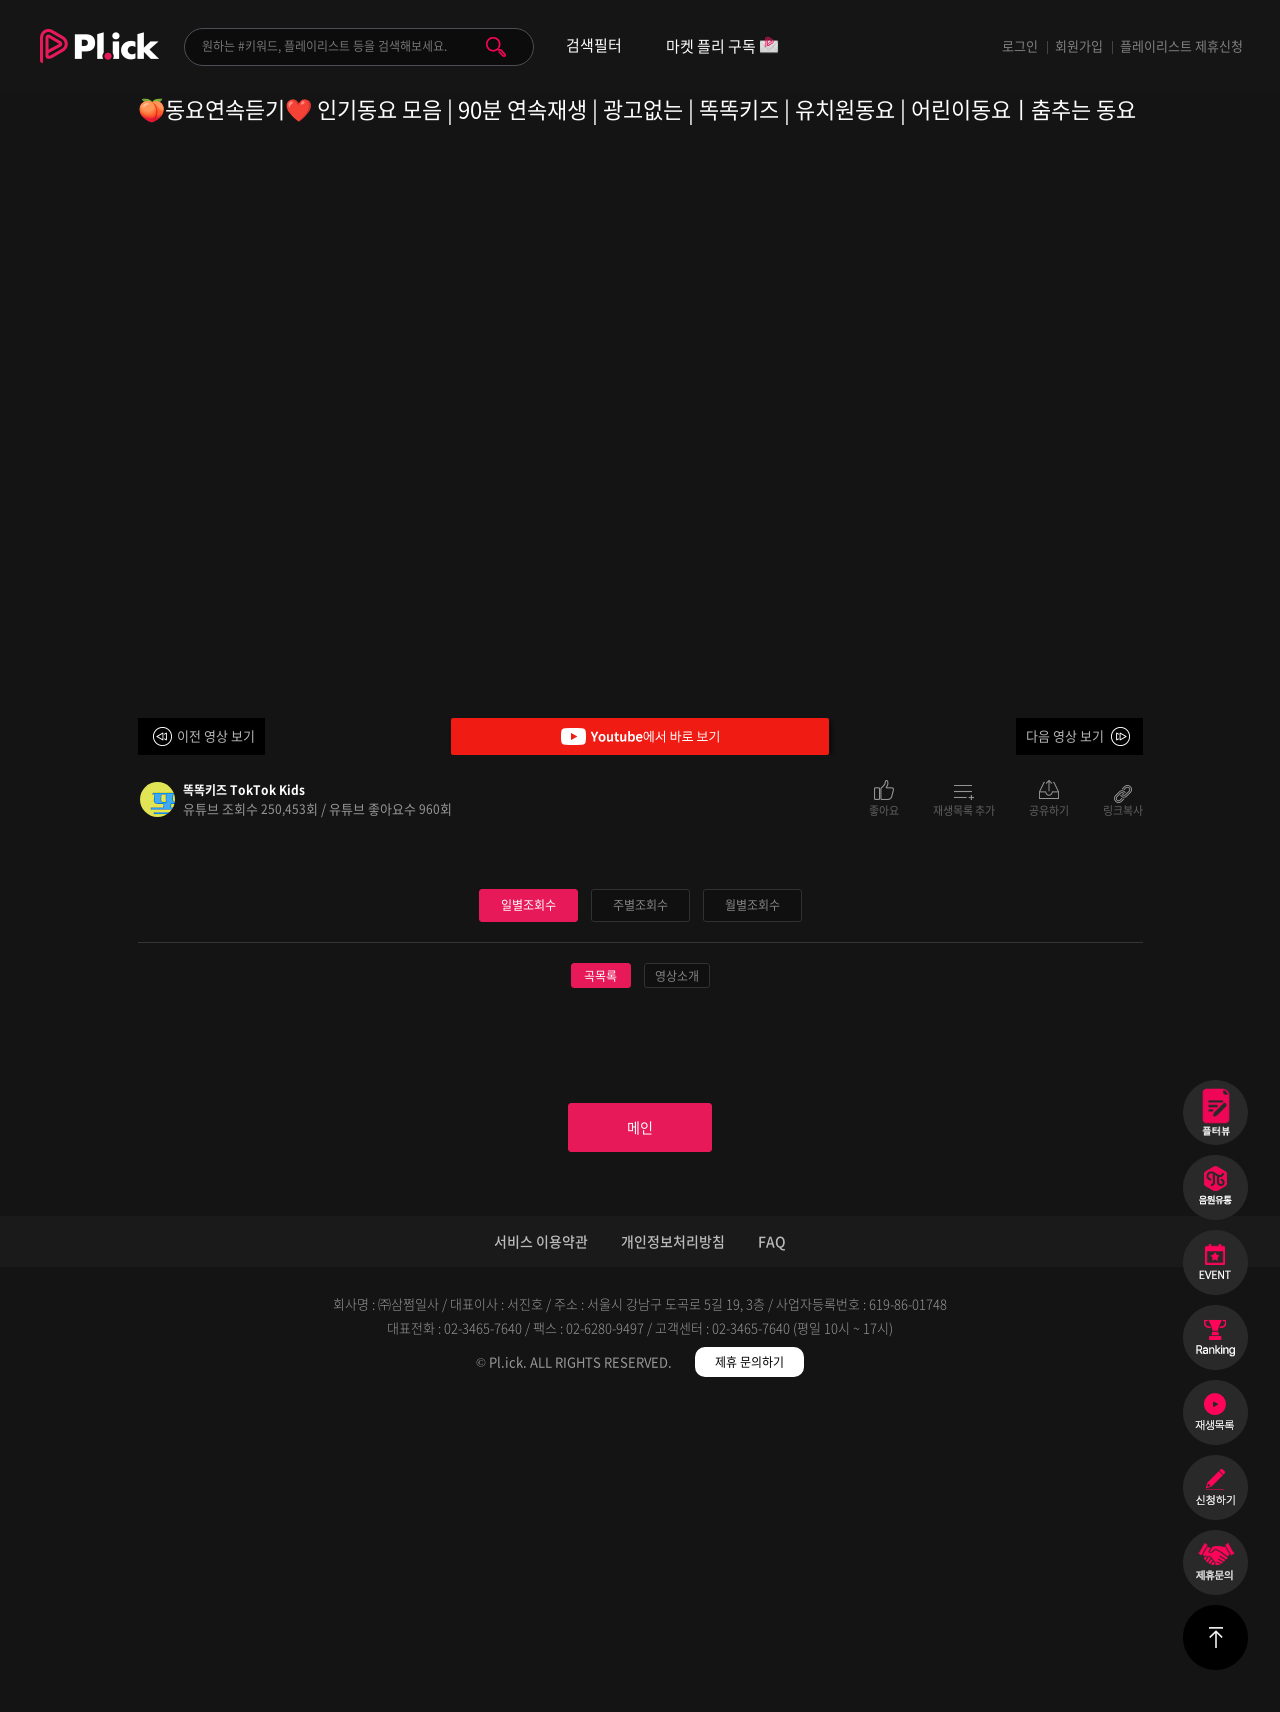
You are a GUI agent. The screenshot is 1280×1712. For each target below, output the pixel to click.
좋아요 (884, 809)
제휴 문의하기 (749, 1672)
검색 (496, 47)
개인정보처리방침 (673, 1551)
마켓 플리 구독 (722, 47)
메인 (640, 1433)
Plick (99, 61)
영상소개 (677, 1277)
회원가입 (1079, 45)
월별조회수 (752, 1205)
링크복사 (1123, 809)
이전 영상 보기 (216, 735)
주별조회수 (640, 1205)
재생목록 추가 (964, 809)
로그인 (1020, 45)
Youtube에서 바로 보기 (640, 736)
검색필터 (594, 45)
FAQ (772, 1551)
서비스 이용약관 (541, 1551)
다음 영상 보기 (1065, 735)
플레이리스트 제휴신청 (1181, 45)
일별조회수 (528, 1205)
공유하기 (1049, 809)
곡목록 (600, 1277)
